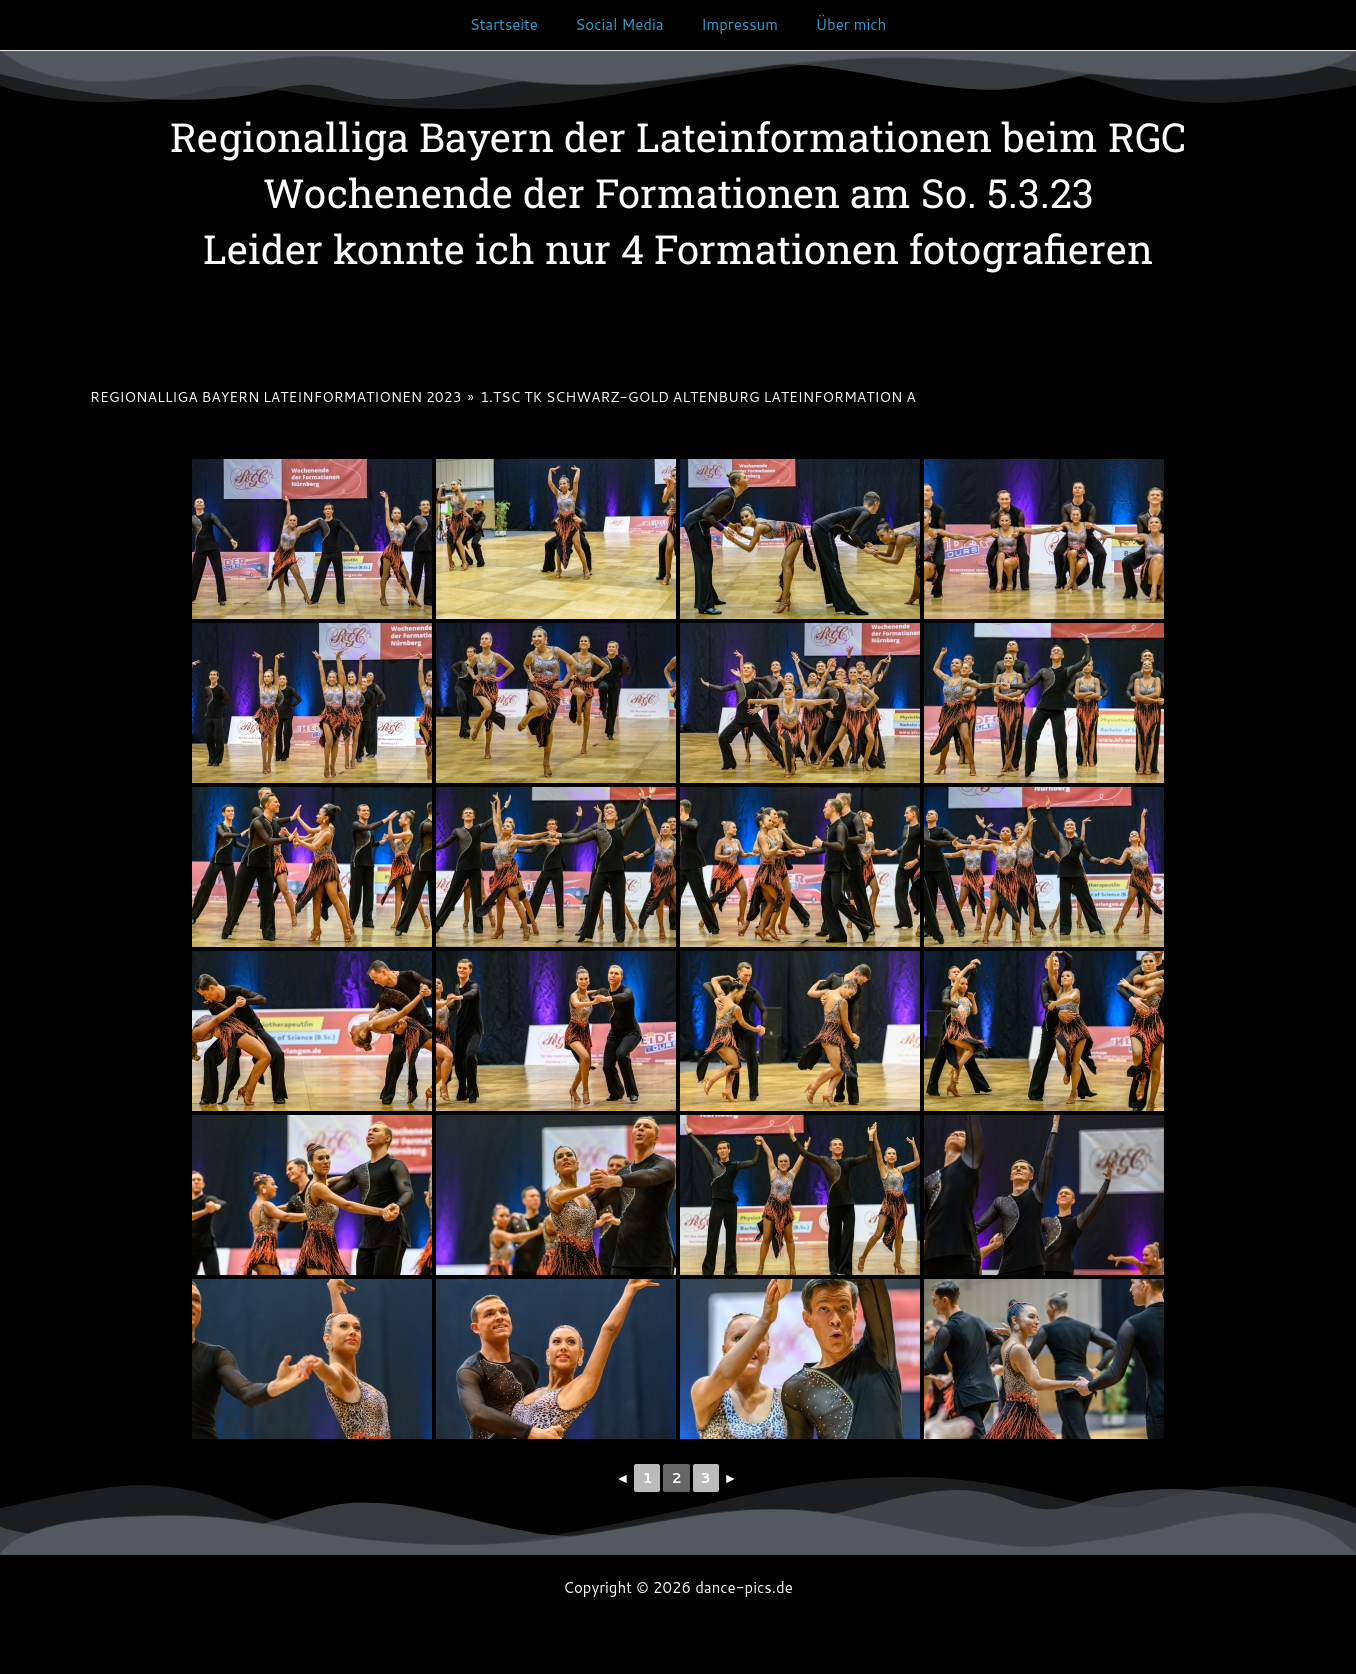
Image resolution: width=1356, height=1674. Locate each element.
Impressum (735, 24)
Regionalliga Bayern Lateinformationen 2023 (275, 397)
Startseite (515, 24)
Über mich (839, 24)
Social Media (623, 24)
